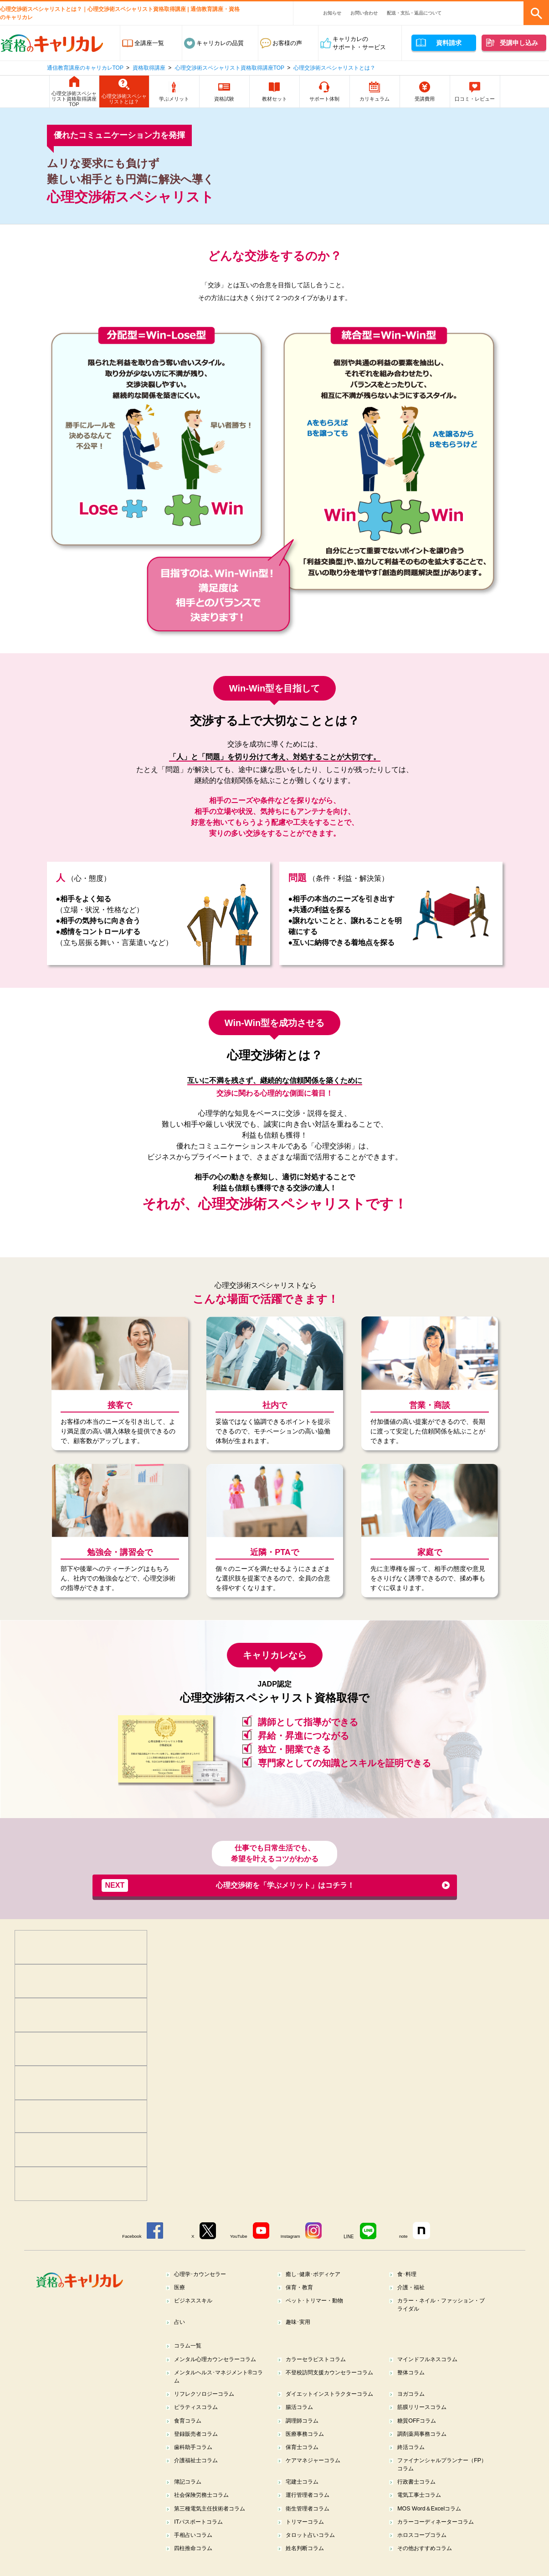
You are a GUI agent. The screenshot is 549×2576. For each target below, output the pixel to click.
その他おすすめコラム (427, 2563)
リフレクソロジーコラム (207, 2396)
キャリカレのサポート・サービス (359, 43)
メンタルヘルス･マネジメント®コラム (216, 2378)
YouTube (238, 2236)
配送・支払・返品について (414, 12)
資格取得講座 (149, 68)
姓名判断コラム (307, 2563)
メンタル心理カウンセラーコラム (218, 2361)
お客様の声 (287, 43)
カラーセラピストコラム (318, 2361)
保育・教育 (301, 2287)
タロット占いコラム (312, 2549)
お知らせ (332, 12)
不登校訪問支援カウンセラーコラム (330, 2378)
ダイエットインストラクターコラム (330, 2400)
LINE (351, 2236)
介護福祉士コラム (198, 2472)
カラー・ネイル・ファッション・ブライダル (442, 2305)
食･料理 (408, 2274)
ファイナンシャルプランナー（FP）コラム (436, 2477)
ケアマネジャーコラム (315, 2472)
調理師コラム (304, 2432)
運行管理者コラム (310, 2508)
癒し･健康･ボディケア (316, 2274)
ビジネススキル (195, 2301)
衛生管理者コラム (310, 2522)
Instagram (292, 2236)
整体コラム (412, 2374)
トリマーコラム (307, 2535)
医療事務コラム (307, 2445)
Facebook (128, 2236)
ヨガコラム (412, 2396)
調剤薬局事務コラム (424, 2445)
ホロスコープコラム (424, 2549)
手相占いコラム (195, 2549)
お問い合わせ (364, 12)
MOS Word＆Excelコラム (431, 2522)
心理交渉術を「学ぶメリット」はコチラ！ (228, 1885)
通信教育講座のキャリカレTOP (85, 68)
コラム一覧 (189, 2347)
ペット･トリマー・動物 (317, 2301)
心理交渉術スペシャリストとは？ (334, 68)
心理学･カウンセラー (202, 2274)
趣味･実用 (299, 2323)
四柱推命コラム (195, 2563)
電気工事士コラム (421, 2508)
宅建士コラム (304, 2494)
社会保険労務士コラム (204, 2508)
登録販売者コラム (198, 2445)
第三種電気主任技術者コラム (212, 2522)
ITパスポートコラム (200, 2535)
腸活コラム (301, 2418)
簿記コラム (189, 2494)
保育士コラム (304, 2459)
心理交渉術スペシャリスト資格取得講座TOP (229, 68)
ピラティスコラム (198, 2418)
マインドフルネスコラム (430, 2361)
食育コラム (189, 2432)
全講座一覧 (149, 43)
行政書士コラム (418, 2494)
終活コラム (412, 2459)
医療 (180, 2287)
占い (180, 2323)
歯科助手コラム (195, 2459)
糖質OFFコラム (418, 2432)
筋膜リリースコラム (424, 2418)
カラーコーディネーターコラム (439, 2535)
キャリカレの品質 (220, 43)
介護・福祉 (412, 2287)
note (406, 2236)
